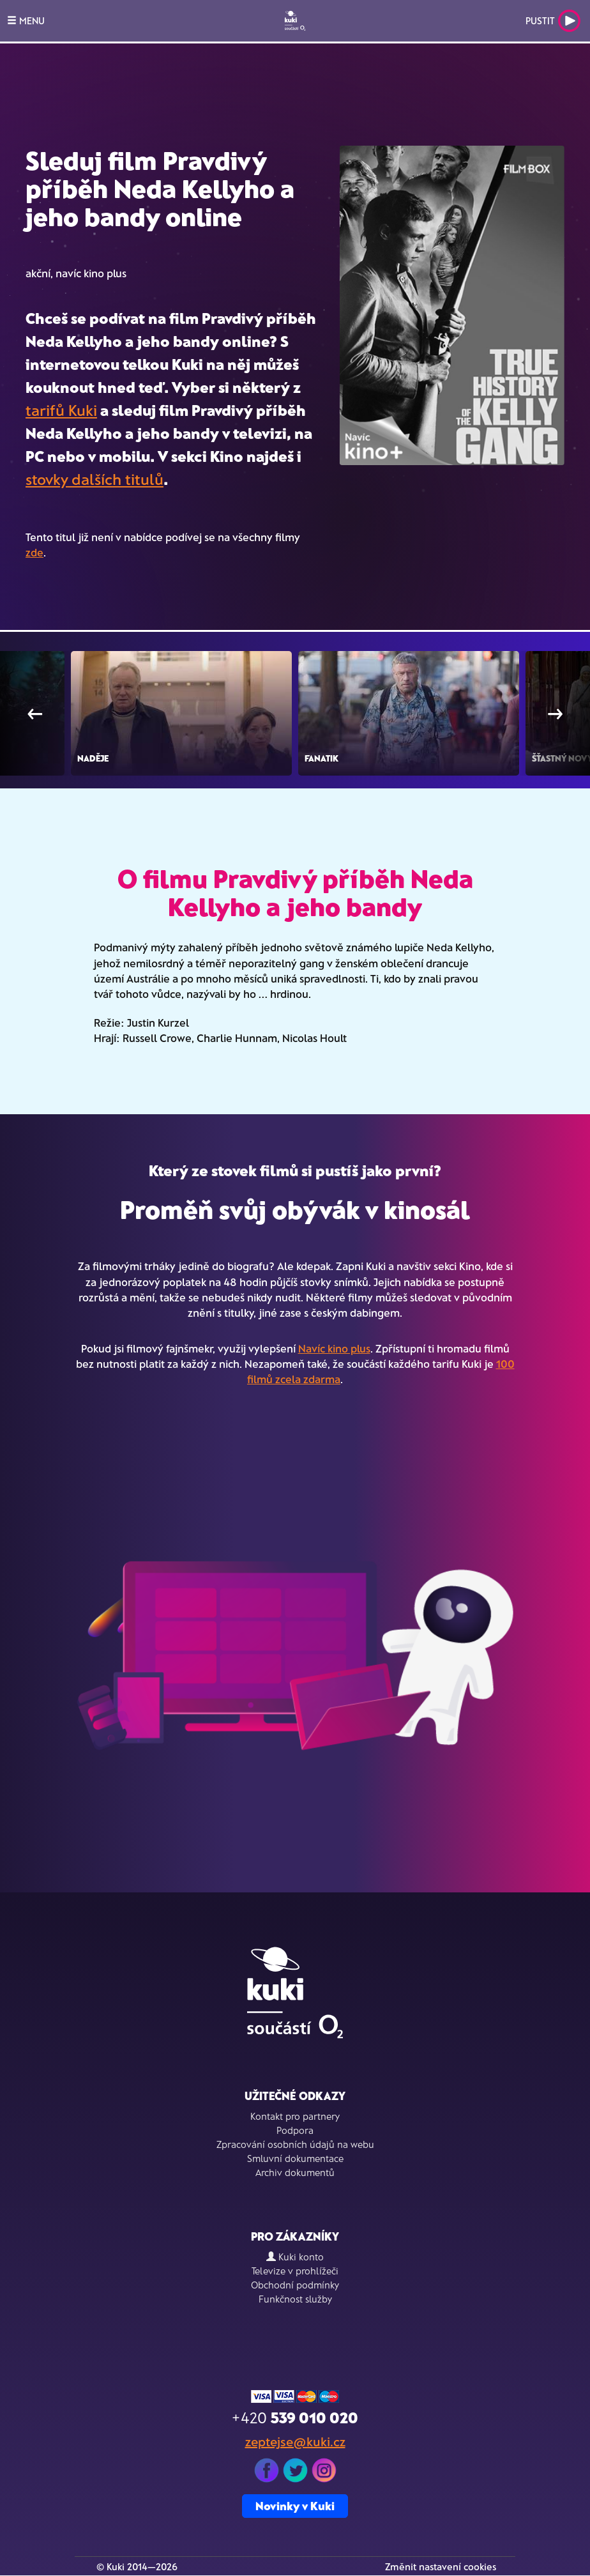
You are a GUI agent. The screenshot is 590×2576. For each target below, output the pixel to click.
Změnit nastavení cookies (440, 2566)
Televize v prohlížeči (295, 2270)
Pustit (553, 21)
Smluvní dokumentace (295, 2158)
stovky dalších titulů (94, 479)
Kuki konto (295, 2256)
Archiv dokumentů (295, 2172)
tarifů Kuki (61, 410)
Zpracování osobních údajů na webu (295, 2144)
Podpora (295, 2130)
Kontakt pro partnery (295, 2116)
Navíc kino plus (334, 1348)
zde (34, 552)
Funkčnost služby (295, 2298)
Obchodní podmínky (295, 2284)
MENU (26, 20)
